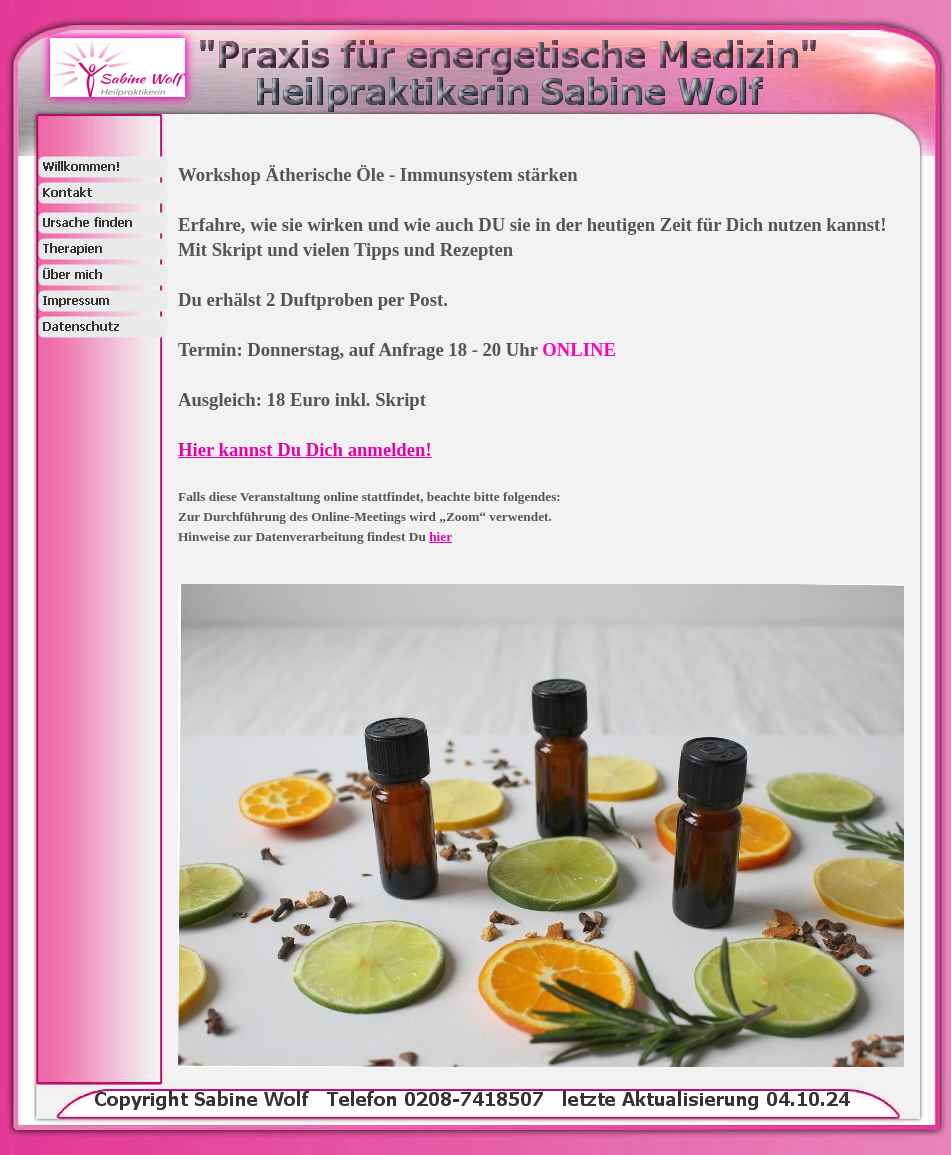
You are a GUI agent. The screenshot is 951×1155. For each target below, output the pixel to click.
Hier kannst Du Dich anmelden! (305, 449)
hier (440, 536)
